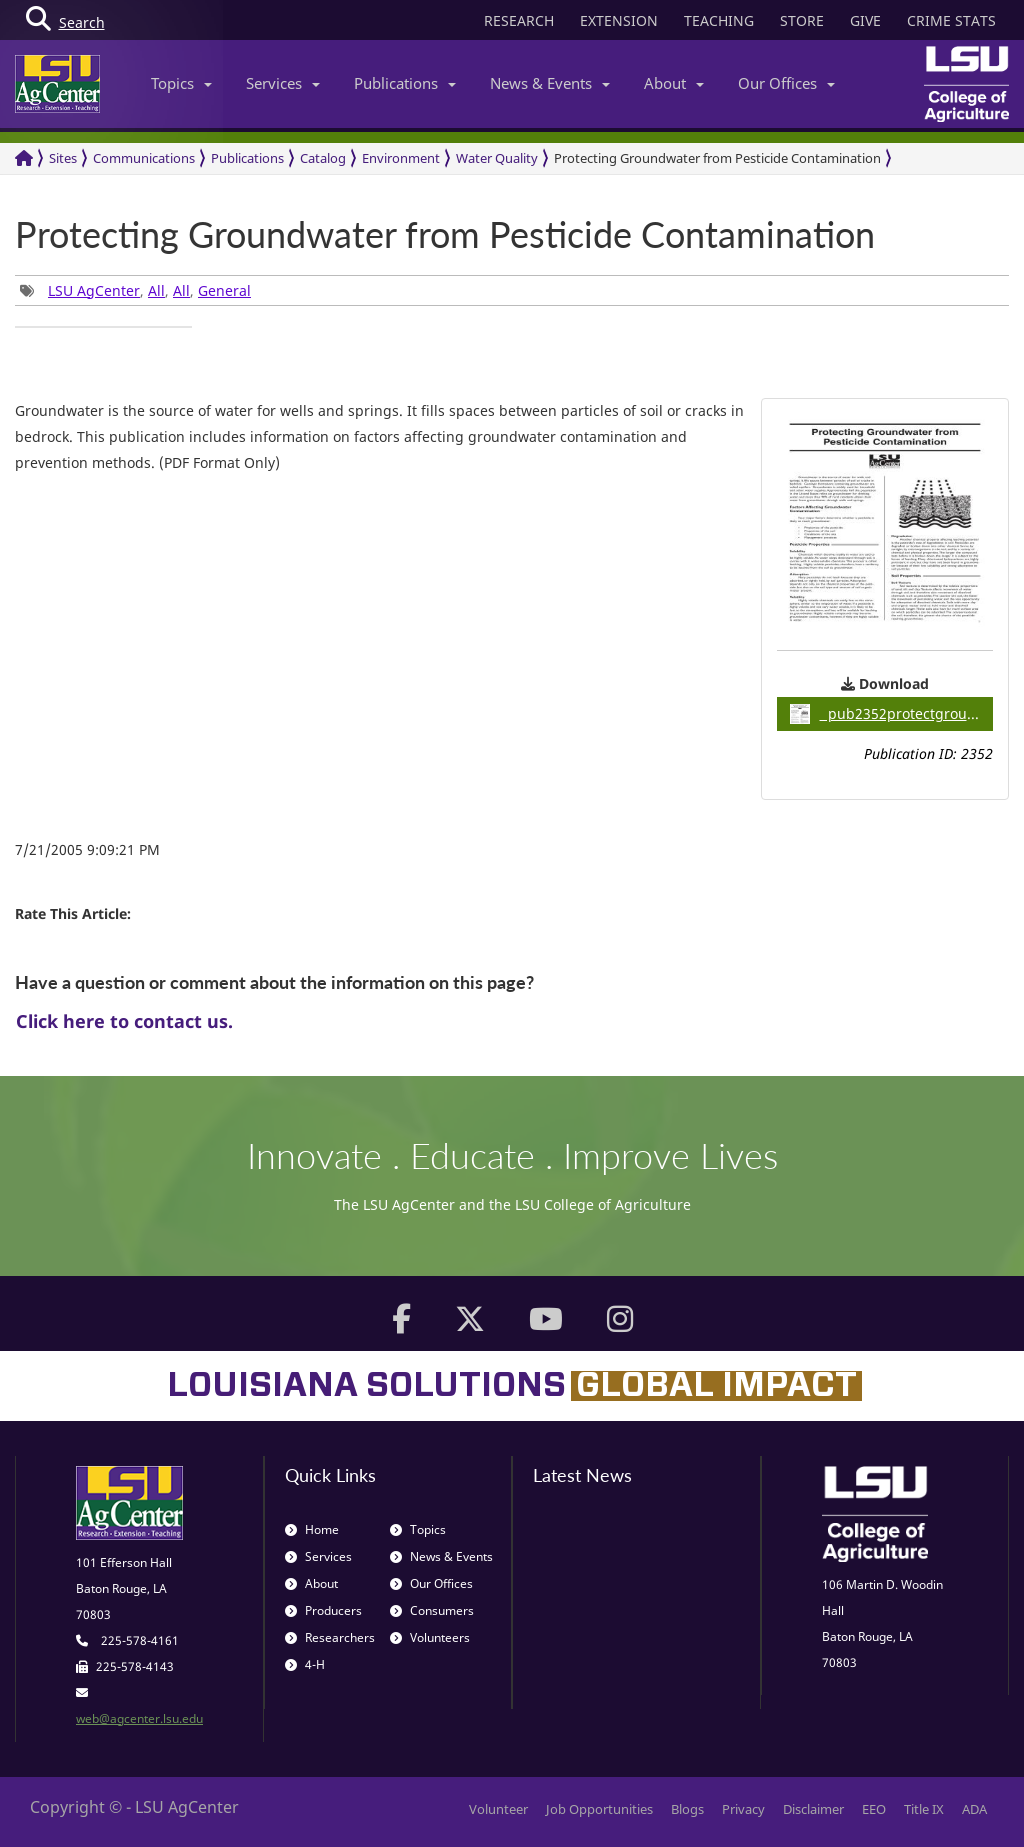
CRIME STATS (951, 20)
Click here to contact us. (124, 1021)
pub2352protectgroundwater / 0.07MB (892, 714)
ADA (974, 1809)
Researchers (330, 1637)
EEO (874, 1809)
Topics (181, 83)
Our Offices (786, 83)
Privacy (743, 1809)
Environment (401, 158)
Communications (144, 158)
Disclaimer (813, 1809)
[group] (103, 327)
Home (312, 1529)
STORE (802, 20)
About (674, 83)
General (224, 290)
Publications (405, 83)
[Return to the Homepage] (24, 158)
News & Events (550, 83)
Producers (323, 1610)
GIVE (865, 20)
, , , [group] (135, 290)
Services (283, 83)
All (156, 290)
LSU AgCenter (94, 290)
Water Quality (497, 158)
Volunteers (430, 1637)
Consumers (432, 1610)
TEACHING (719, 20)
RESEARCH (519, 20)
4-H (305, 1664)
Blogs (687, 1809)
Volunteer (498, 1809)
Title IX (924, 1809)
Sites (63, 158)
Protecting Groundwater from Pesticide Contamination (717, 158)
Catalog (323, 158)
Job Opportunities (599, 1809)
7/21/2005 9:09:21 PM (87, 849)
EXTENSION (619, 20)
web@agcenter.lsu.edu (139, 1718)
